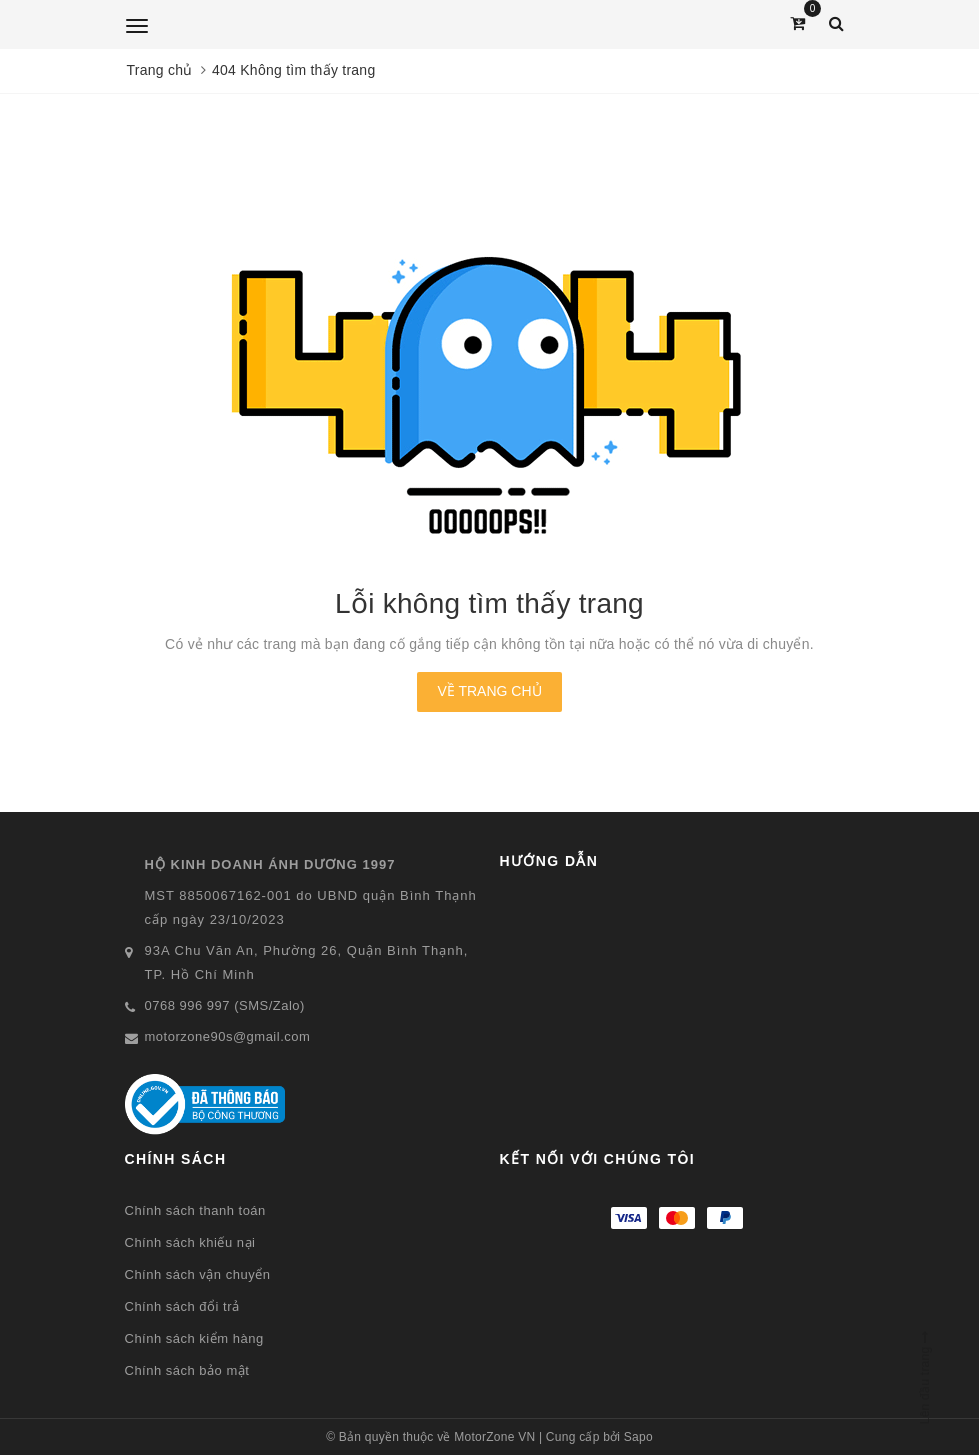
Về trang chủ (489, 691)
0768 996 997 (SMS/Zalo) (225, 1005)
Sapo (638, 1437)
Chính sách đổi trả (182, 1306)
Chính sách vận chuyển (198, 1274)
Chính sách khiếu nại (190, 1242)
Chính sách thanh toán (195, 1210)
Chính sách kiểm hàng (194, 1338)
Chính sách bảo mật (187, 1370)
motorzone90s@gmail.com (228, 1036)
